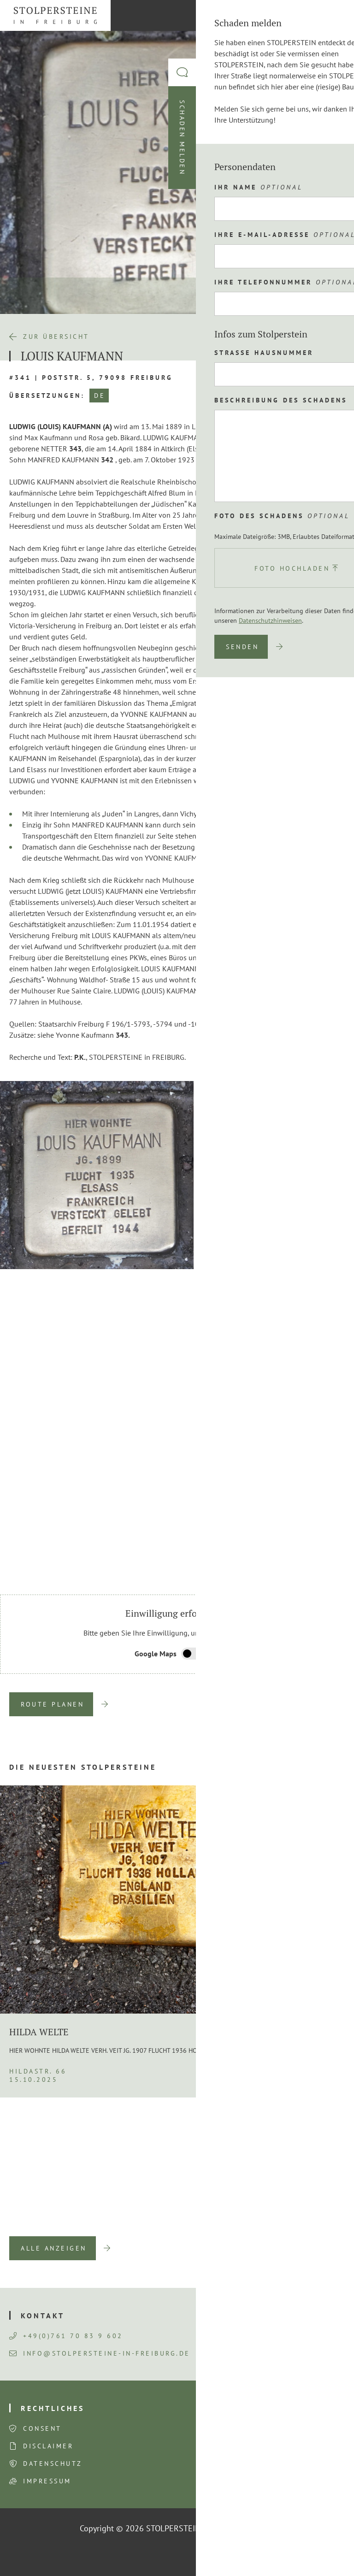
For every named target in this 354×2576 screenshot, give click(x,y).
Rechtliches (52, 2408)
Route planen (52, 1704)
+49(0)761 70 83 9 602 (66, 2336)
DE (99, 395)
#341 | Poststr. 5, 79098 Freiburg (91, 377)
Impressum (47, 2481)
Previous (307, 1567)
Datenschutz (53, 2463)
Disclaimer (48, 2446)
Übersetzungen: (47, 395)
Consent (42, 2428)
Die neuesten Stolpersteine (82, 1767)
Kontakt (43, 2315)
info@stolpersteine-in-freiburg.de (99, 2353)
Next (331, 1567)
